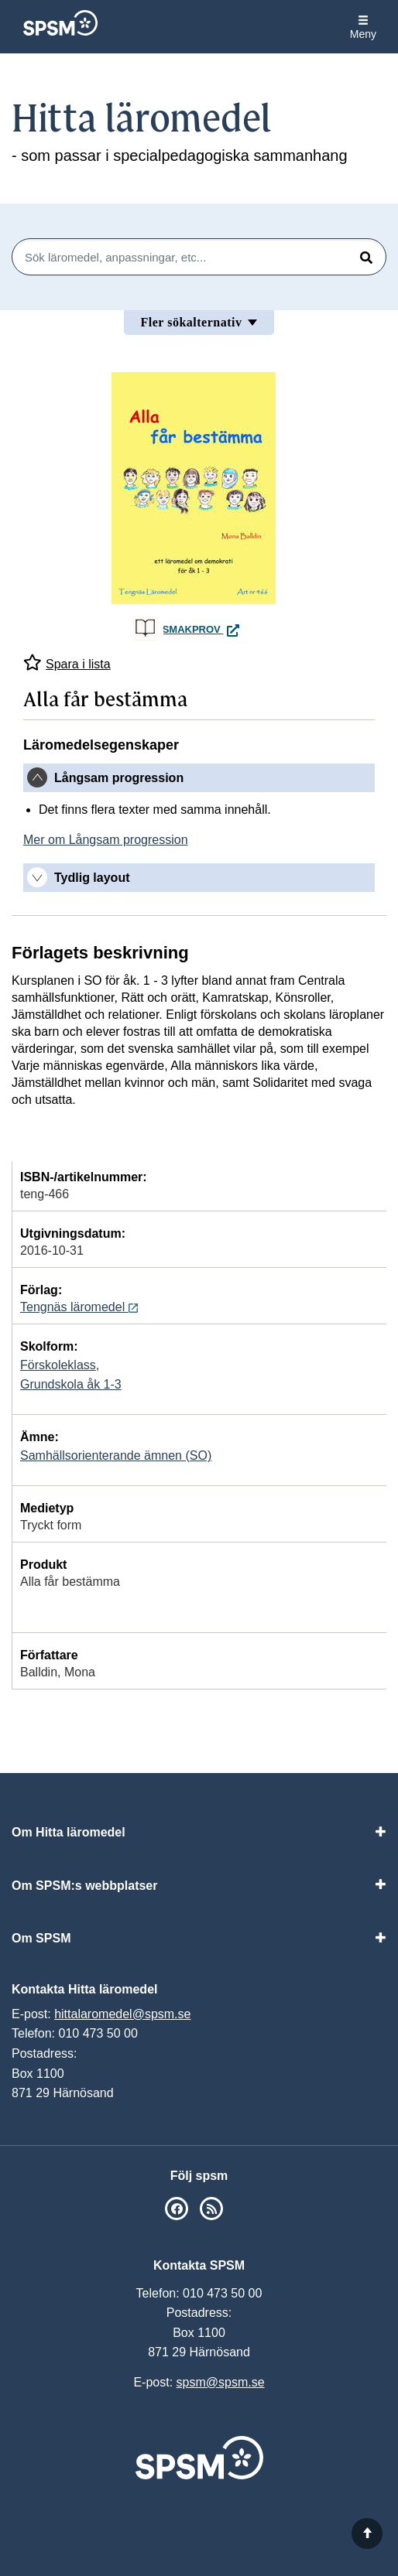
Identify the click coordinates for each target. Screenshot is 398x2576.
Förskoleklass (58, 1365)
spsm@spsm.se (221, 2382)
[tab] (199, 778)
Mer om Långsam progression (105, 839)
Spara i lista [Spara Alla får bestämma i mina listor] (67, 662)
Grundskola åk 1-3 (71, 1384)
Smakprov (203, 629)
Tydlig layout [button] (91, 877)
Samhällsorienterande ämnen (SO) (115, 1455)
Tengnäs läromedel (79, 1307)
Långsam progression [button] (119, 777)
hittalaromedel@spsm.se (122, 2014)
